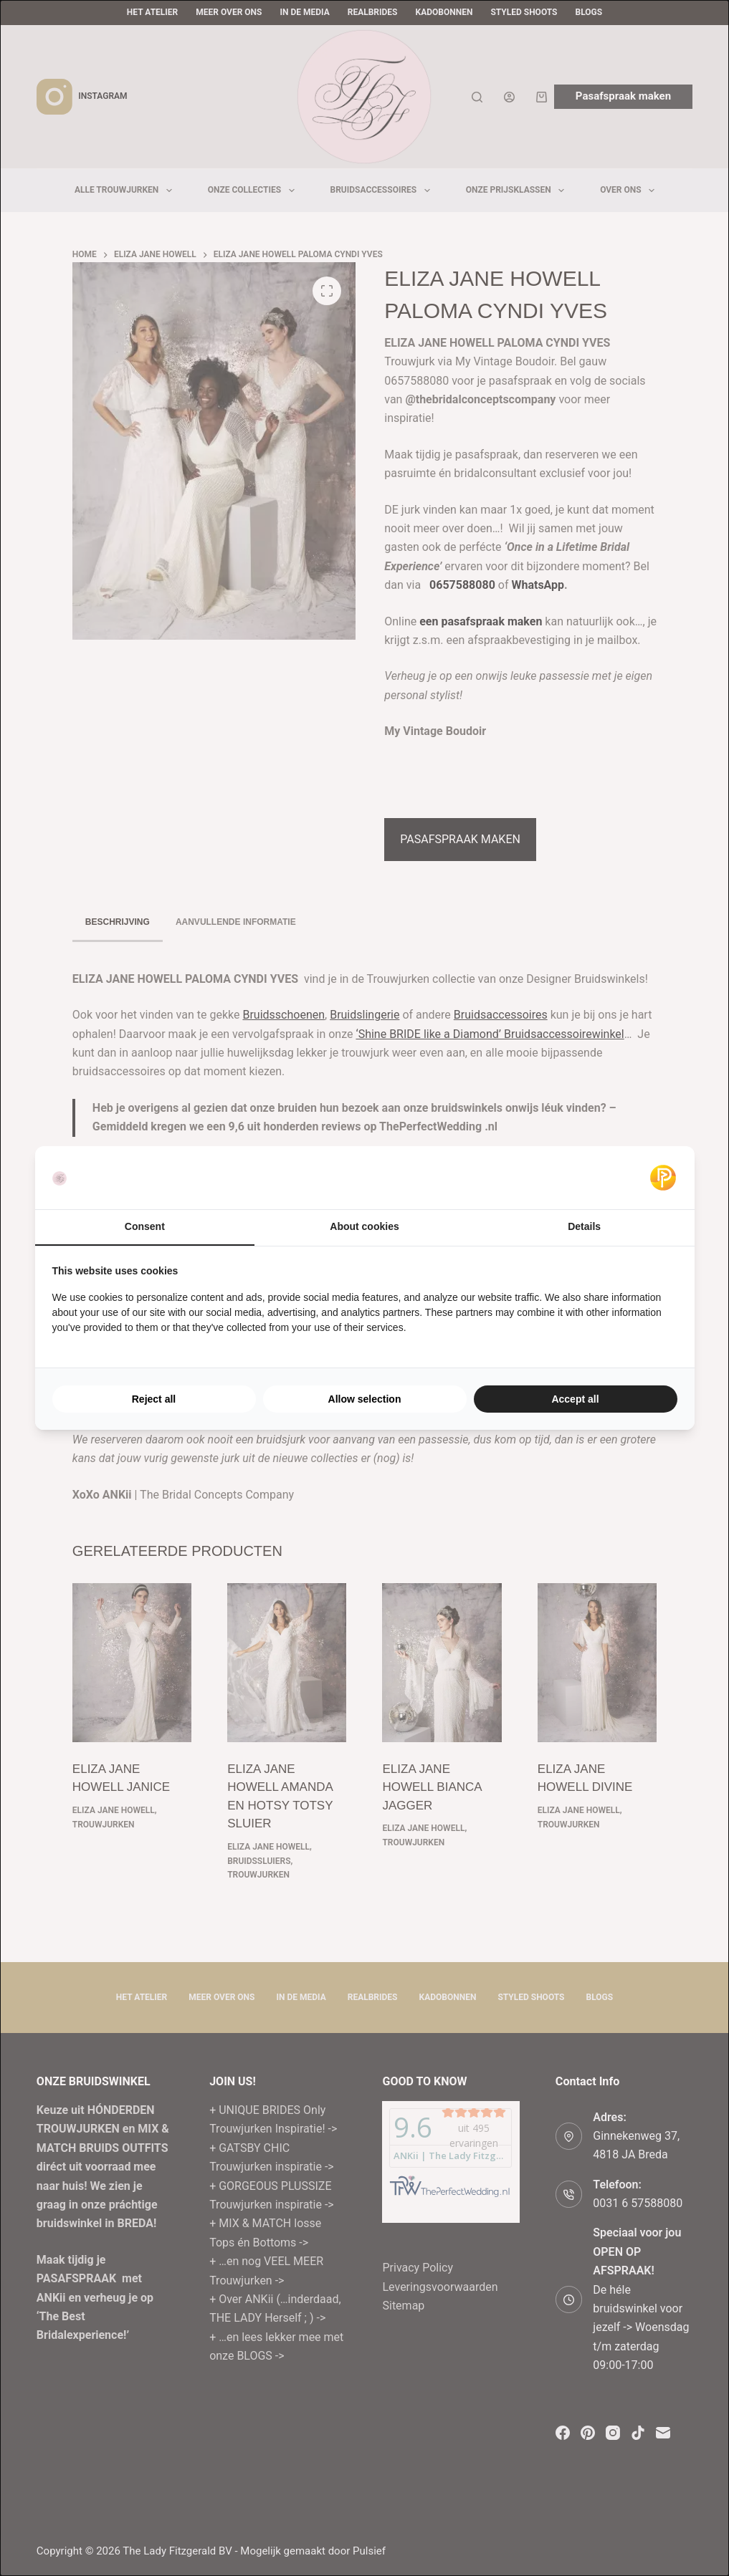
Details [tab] (584, 1226)
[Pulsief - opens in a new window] (663, 1177)
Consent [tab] (145, 1226)
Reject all (154, 1399)
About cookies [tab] (364, 1226)
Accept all (575, 1399)
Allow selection (364, 1399)
